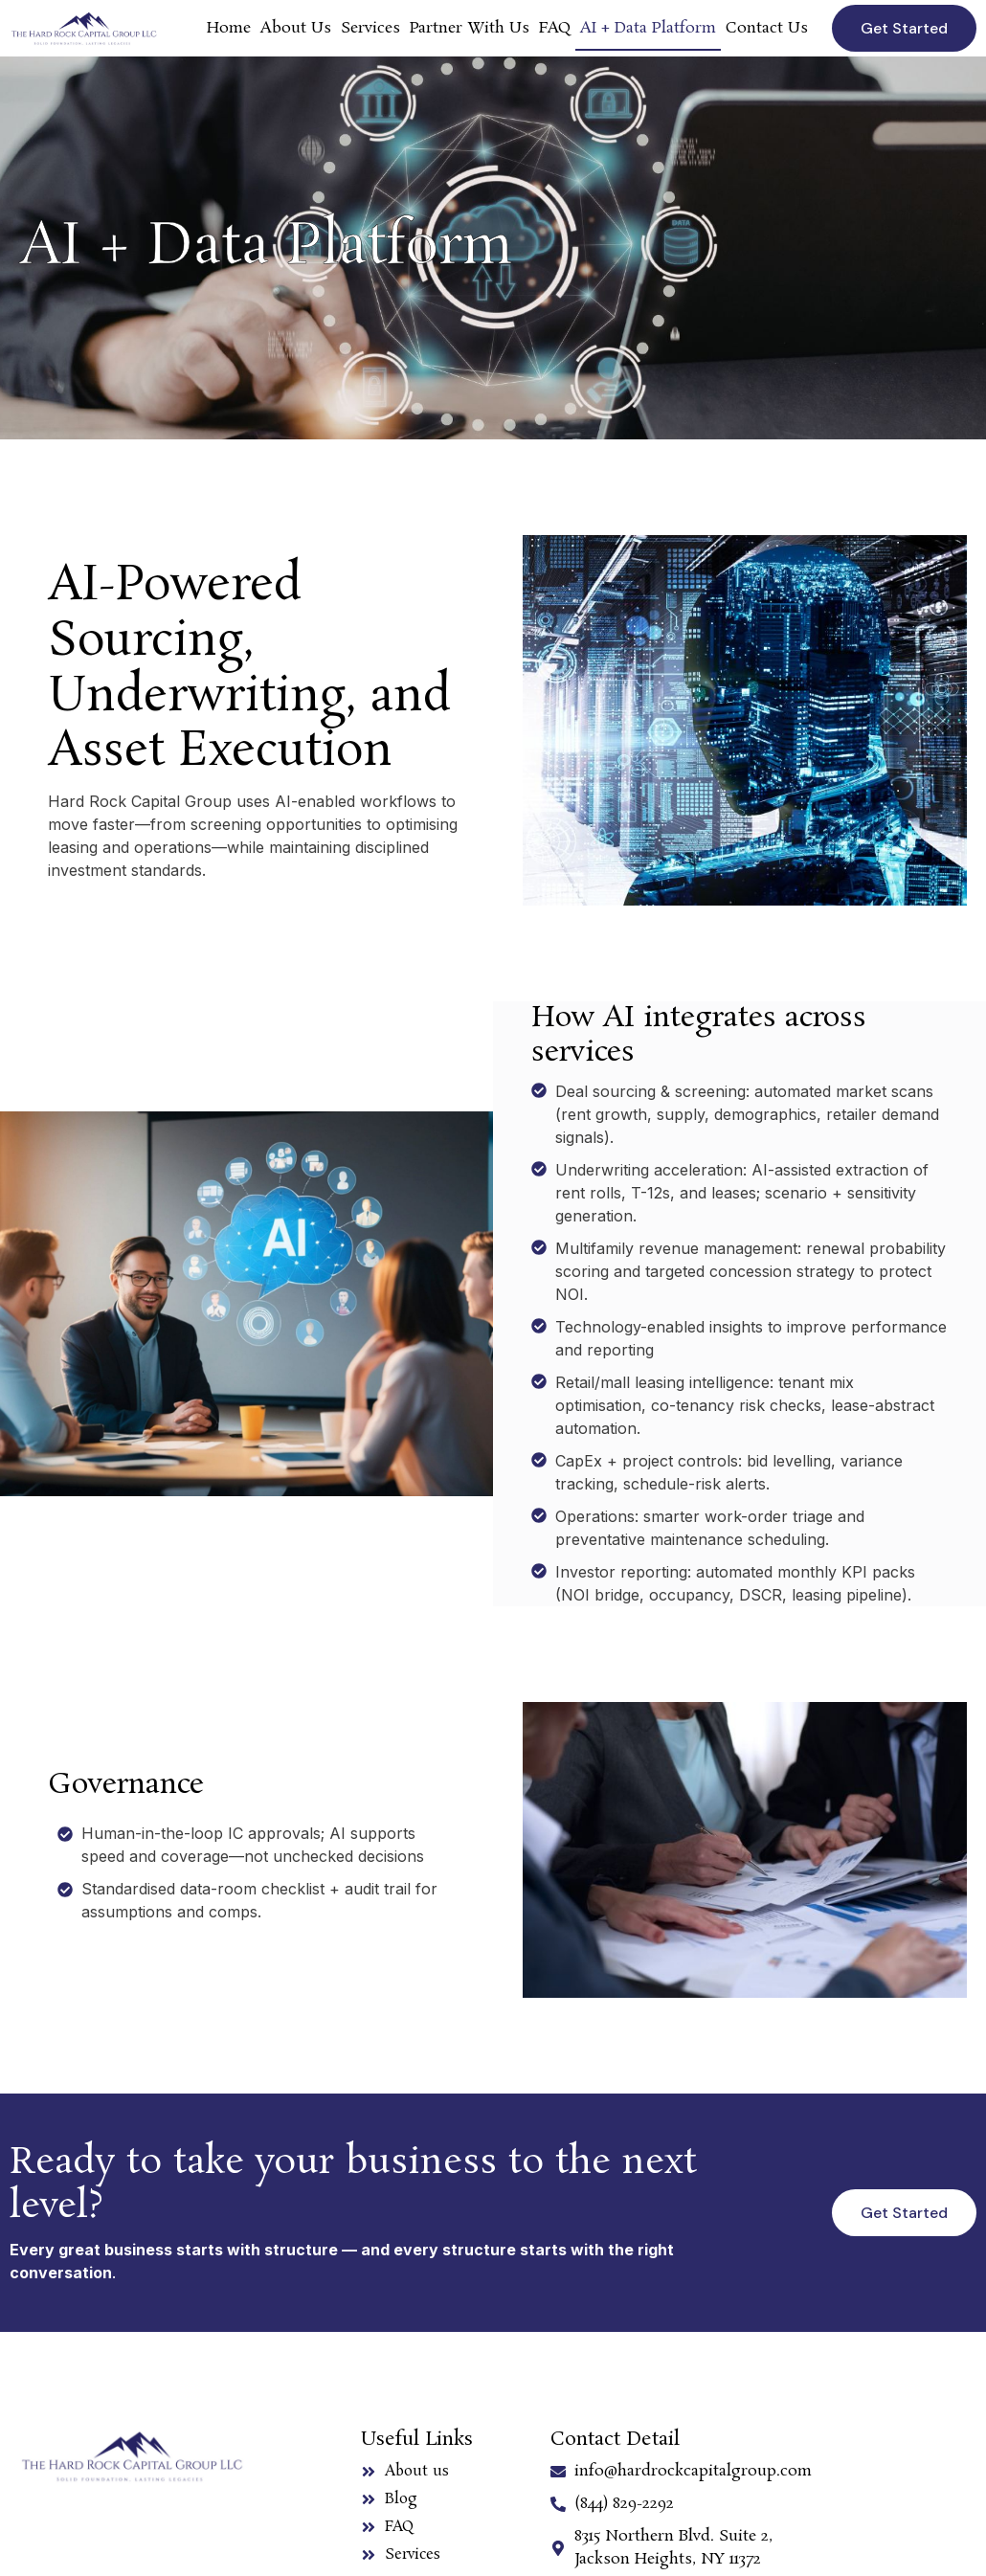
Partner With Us (469, 28)
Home (229, 28)
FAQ (555, 28)
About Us (295, 28)
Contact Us (767, 28)
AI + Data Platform (648, 28)
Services (370, 28)
